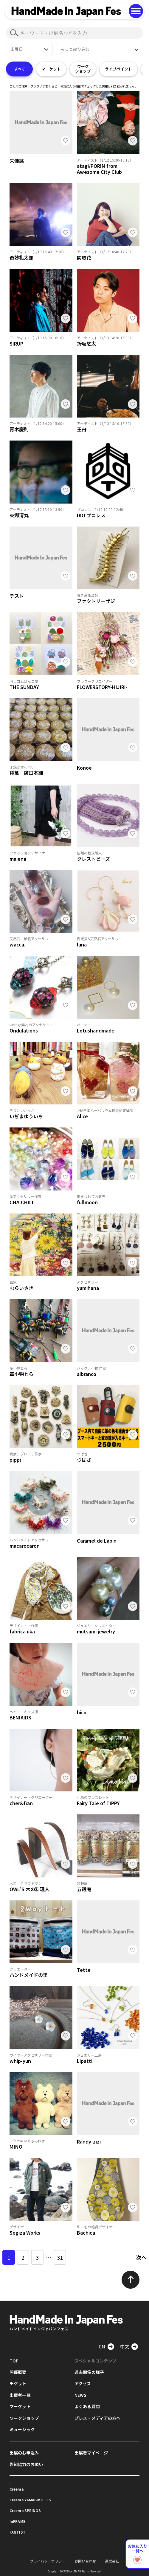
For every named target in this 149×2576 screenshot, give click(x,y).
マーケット (51, 69)
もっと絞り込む (75, 49)
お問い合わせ (85, 2560)
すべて (19, 69)
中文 (124, 2346)
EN (102, 2346)
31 (60, 2257)
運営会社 (112, 2560)
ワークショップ (83, 69)
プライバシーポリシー (48, 2560)
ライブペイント (118, 69)
